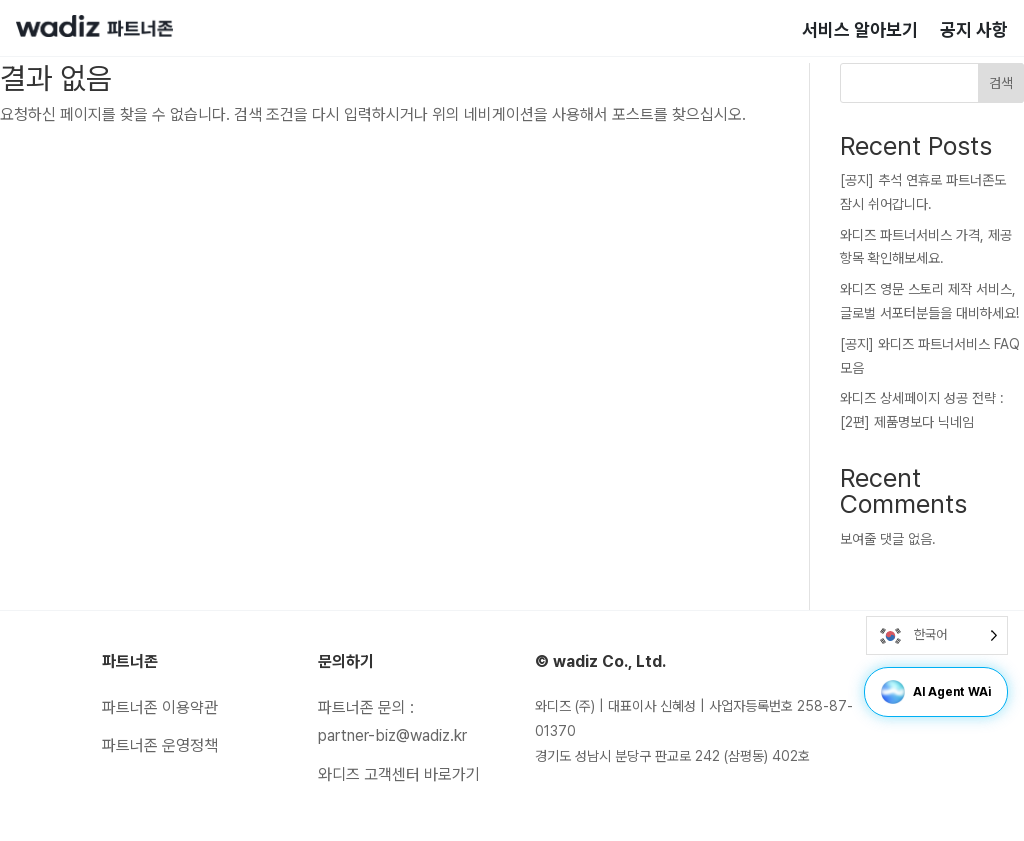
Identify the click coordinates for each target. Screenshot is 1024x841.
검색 (1001, 83)
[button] (893, 692)
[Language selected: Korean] (937, 635)
